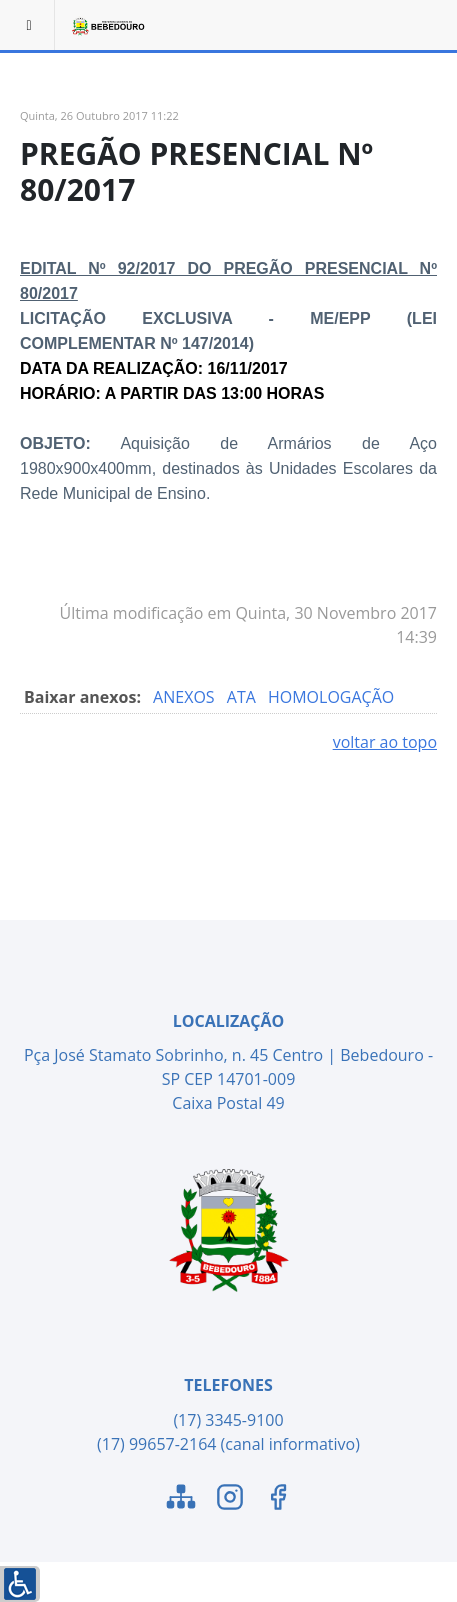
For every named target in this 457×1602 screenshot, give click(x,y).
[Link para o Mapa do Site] (181, 1500)
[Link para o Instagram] (230, 1500)
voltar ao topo (385, 742)
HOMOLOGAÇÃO (331, 697)
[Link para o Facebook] (278, 1500)
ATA (243, 697)
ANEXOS (186, 697)
